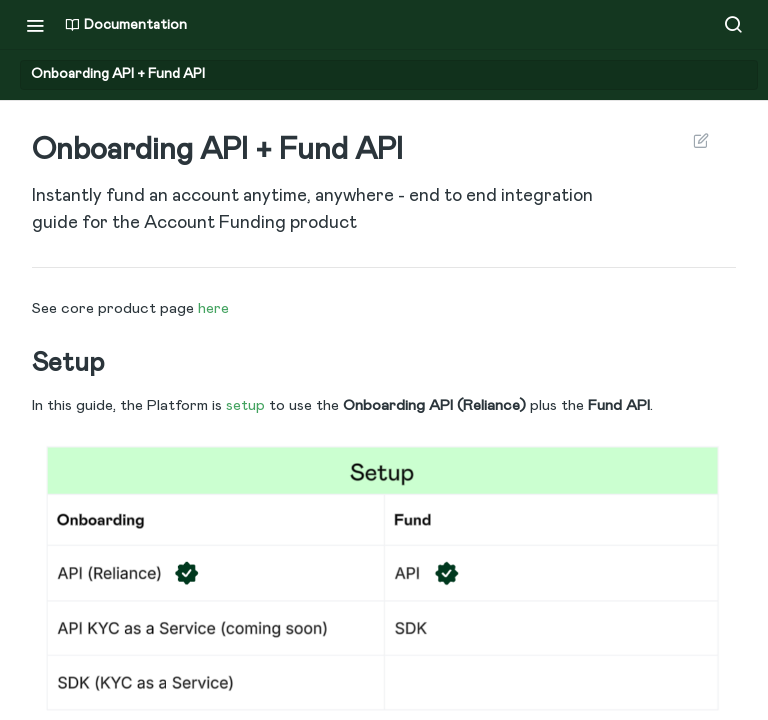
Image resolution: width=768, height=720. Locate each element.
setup (245, 405)
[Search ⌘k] (733, 25)
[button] (384, 577)
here (213, 308)
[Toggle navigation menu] (35, 25)
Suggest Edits (700, 140)
